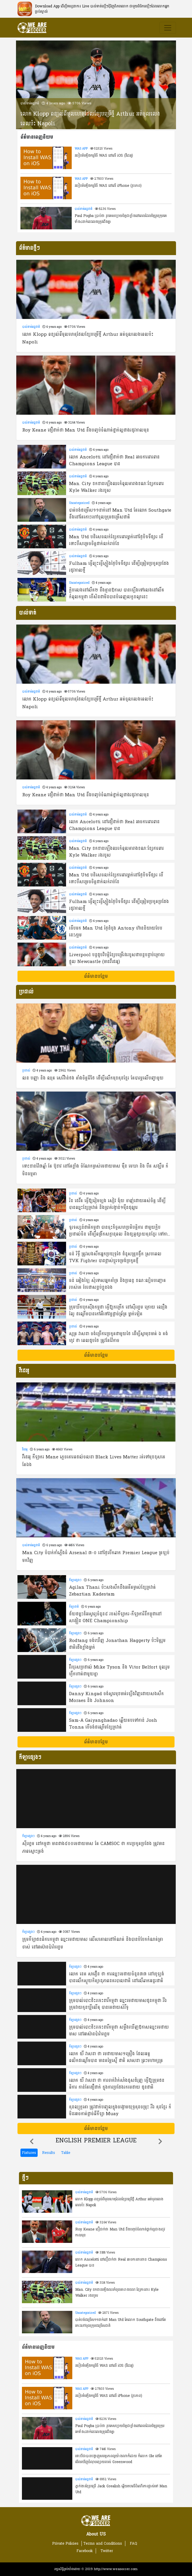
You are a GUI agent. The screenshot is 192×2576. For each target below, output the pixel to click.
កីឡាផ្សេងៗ (75, 1580)
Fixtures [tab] (29, 2152)
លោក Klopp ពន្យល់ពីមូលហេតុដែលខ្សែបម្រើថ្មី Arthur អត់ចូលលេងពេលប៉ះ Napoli (90, 119)
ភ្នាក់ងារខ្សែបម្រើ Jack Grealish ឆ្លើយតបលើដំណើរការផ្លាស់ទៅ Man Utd (121, 2489)
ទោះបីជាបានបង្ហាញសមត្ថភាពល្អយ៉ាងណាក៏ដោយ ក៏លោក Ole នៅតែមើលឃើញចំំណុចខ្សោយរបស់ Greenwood (118, 2459)
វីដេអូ (25, 1449)
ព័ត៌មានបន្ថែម (96, 976)
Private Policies (65, 2543)
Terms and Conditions (102, 2543)
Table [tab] (65, 2152)
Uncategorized (79, 503)
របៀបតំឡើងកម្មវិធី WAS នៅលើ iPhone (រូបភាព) (108, 186)
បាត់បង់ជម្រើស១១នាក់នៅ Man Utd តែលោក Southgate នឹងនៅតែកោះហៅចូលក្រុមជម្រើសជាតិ (120, 2323)
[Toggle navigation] (167, 28)
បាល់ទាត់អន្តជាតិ (29, 103)
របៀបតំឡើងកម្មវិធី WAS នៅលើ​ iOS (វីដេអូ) (104, 155)
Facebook (84, 2551)
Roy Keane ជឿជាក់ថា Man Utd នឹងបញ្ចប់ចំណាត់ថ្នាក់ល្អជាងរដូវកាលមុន (120, 2232)
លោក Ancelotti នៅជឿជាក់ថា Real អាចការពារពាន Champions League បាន (121, 2262)
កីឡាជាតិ (74, 1606)
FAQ (133, 2543)
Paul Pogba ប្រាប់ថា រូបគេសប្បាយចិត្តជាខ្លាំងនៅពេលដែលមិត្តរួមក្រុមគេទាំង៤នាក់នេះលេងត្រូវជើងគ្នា (121, 219)
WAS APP (81, 148)
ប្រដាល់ (26, 1070)
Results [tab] (48, 2152)
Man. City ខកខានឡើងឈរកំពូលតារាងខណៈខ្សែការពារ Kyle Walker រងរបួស (117, 2292)
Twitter (106, 2551)
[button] (31, 2141)
